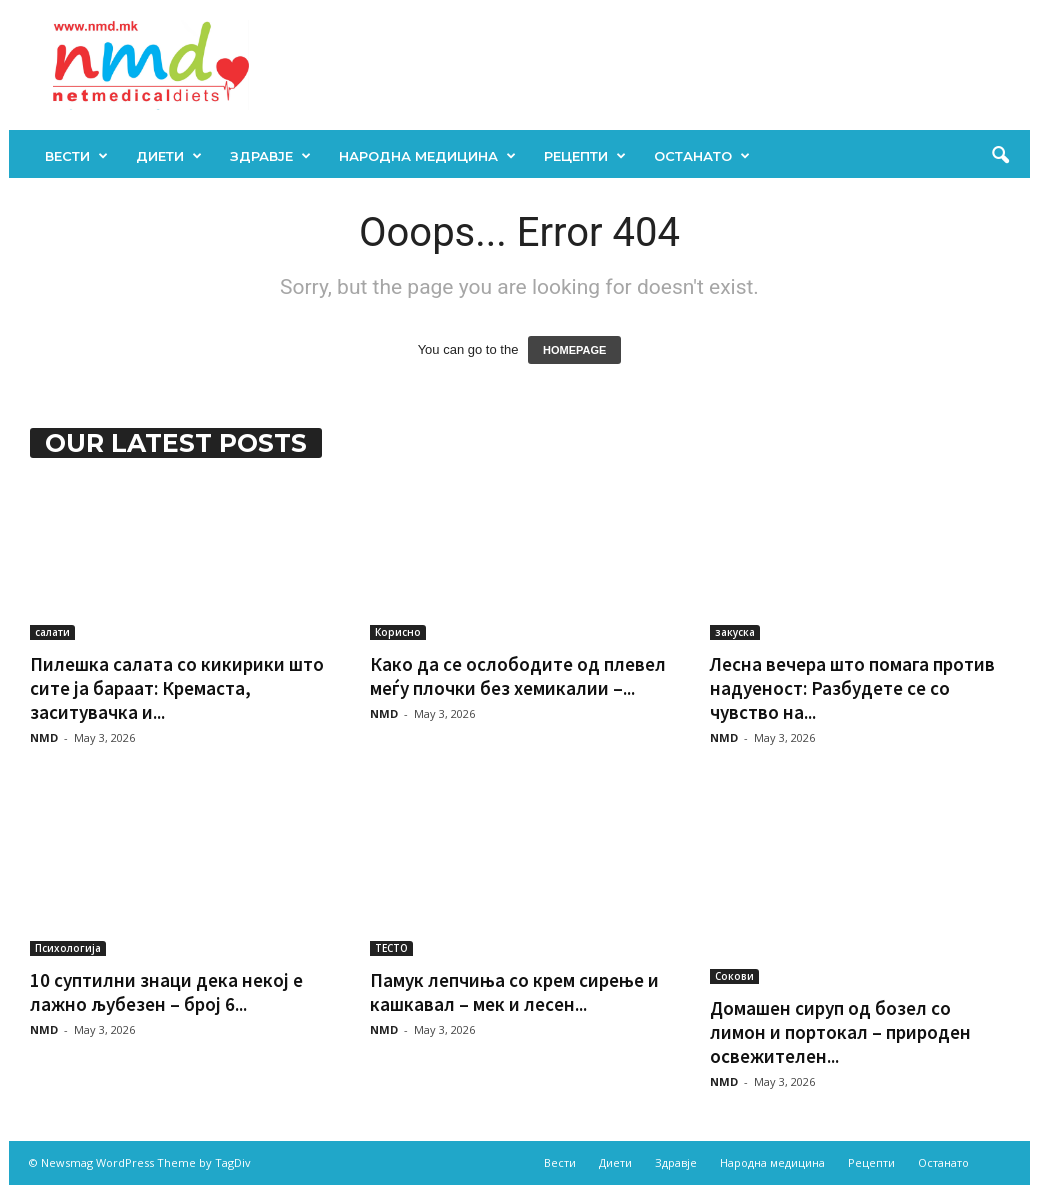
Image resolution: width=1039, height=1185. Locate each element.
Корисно (398, 632)
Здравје (270, 156)
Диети (169, 156)
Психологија (68, 948)
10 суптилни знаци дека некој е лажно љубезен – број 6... (166, 992)
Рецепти (585, 156)
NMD (44, 737)
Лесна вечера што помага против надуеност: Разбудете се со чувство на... (852, 688)
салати (52, 632)
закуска (735, 632)
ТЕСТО (391, 948)
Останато (702, 156)
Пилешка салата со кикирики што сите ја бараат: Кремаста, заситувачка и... (177, 688)
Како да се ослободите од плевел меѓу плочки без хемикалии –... (518, 676)
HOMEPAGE (574, 350)
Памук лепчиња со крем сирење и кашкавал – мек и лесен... (514, 992)
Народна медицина (427, 156)
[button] (1000, 156)
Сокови (734, 976)
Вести (76, 156)
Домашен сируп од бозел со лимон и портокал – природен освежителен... (840, 1032)
